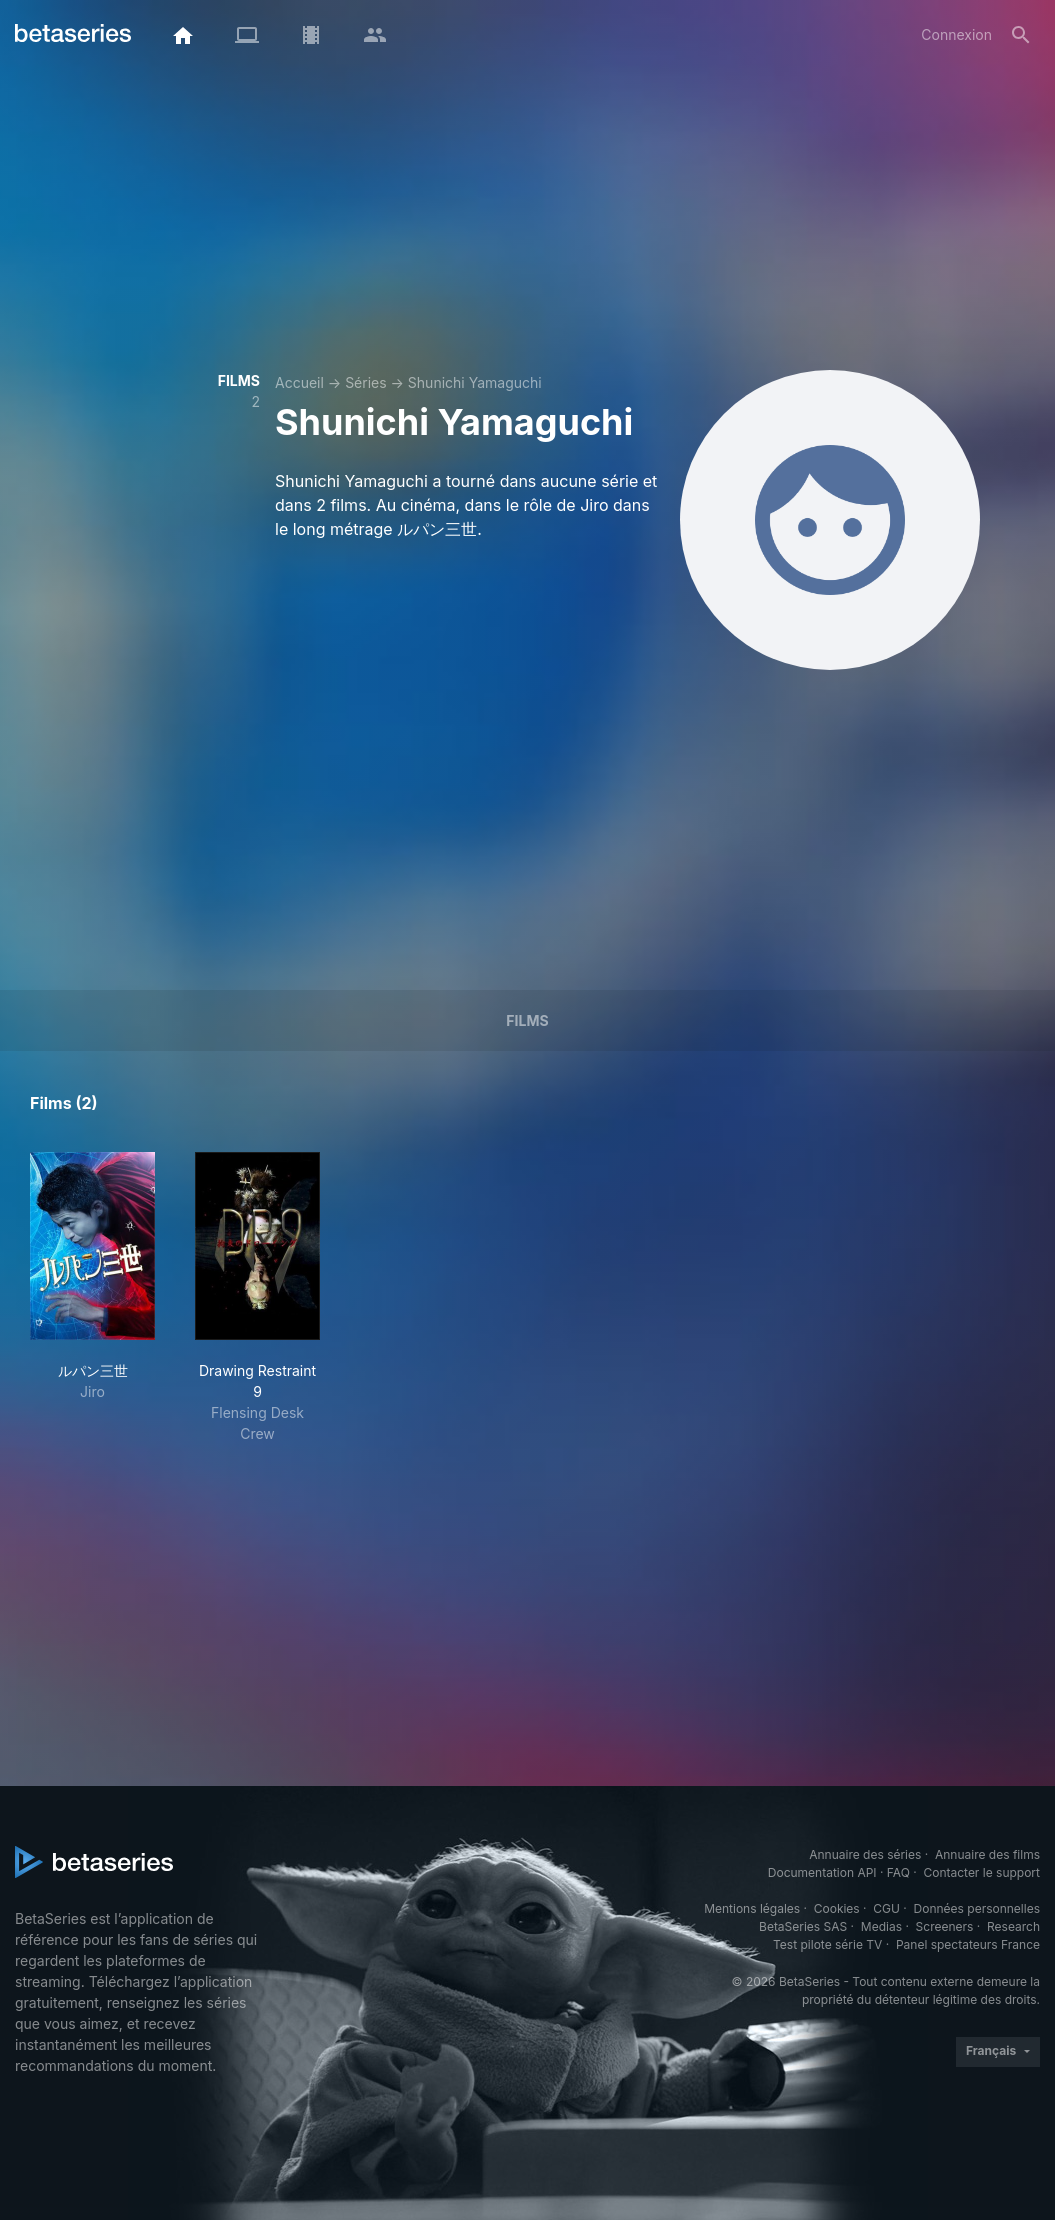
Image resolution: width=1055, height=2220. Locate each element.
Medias (881, 1926)
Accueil (299, 382)
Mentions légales (752, 1908)
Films (527, 1020)
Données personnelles (977, 1908)
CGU (886, 1908)
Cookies (837, 1908)
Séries (366, 382)
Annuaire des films (987, 1854)
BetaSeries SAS (803, 1926)
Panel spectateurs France (968, 1944)
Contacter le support (981, 1872)
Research (1013, 1926)
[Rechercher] (1021, 35)
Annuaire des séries (865, 1854)
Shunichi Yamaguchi (475, 382)
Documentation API (822, 1872)
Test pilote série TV (827, 1944)
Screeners (945, 1926)
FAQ (898, 1872)
